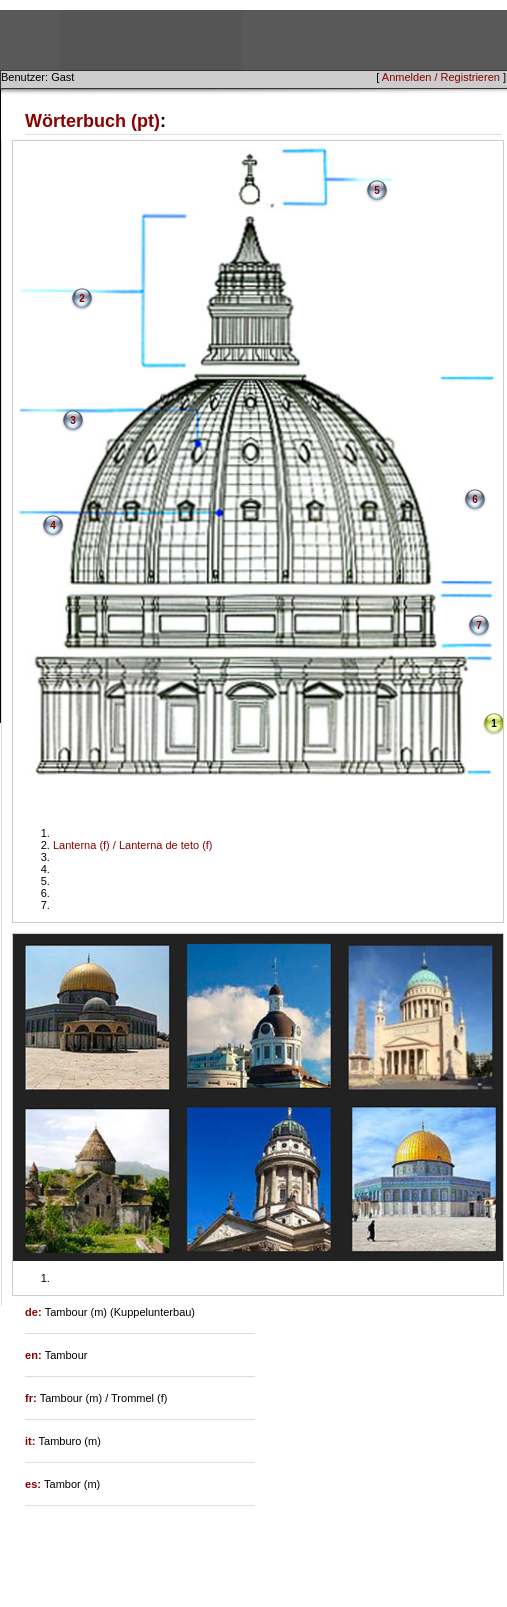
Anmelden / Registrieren (441, 77)
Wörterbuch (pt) (92, 121)
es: (34, 1484)
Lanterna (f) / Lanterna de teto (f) (133, 845)
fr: (32, 1398)
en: (35, 1355)
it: (31, 1441)
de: (35, 1312)
